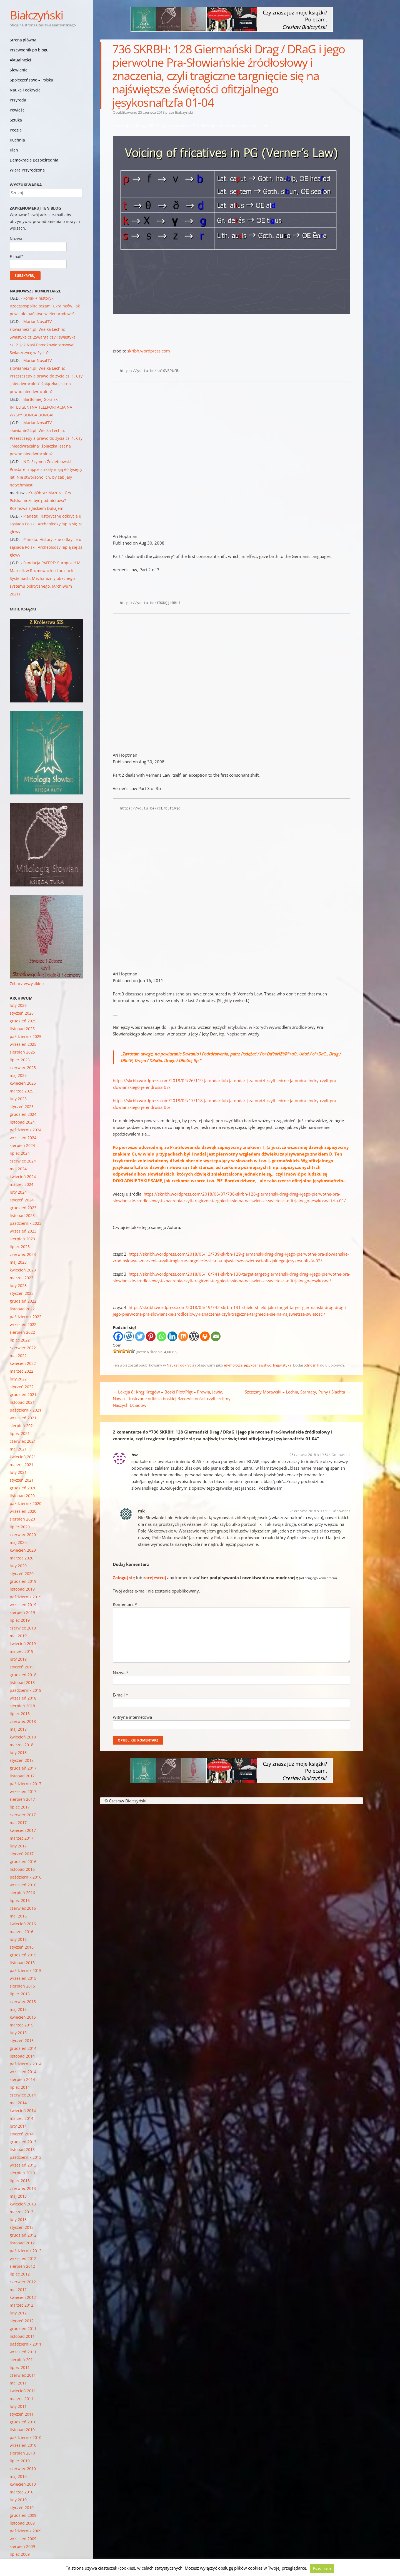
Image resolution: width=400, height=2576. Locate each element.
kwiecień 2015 (23, 2017)
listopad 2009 (22, 2523)
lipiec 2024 (20, 1153)
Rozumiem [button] (322, 2568)
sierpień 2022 (22, 1332)
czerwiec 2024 (23, 1161)
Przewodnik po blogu (29, 50)
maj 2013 (18, 2196)
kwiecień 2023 (23, 1270)
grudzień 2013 (23, 2141)
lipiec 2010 (20, 2460)
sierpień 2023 (22, 1238)
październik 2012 (25, 2250)
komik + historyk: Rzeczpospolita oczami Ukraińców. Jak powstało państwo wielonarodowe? (45, 305)
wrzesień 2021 (23, 1417)
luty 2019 (18, 1659)
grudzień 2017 (23, 1768)
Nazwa (121, 1672)
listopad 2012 (22, 2242)
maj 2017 (18, 1822)
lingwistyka (282, 1365)
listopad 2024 (22, 1122)
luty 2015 (18, 2032)
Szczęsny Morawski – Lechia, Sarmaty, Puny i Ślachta (297, 1392)
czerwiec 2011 (23, 2375)
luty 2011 (18, 2406)
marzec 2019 (21, 1651)
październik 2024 (25, 1129)
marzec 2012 (21, 2305)
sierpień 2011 (22, 2359)
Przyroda (18, 100)
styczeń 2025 (22, 1106)
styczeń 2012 (22, 2320)
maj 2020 (18, 1542)
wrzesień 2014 (23, 2071)
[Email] (216, 1336)
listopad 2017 (22, 1775)
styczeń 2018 (22, 1760)
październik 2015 (25, 1970)
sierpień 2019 (22, 1612)
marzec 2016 (21, 1931)
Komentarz (125, 1604)
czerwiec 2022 (23, 1347)
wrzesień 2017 (23, 1791)
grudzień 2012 (23, 2235)
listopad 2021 (22, 1402)
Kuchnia (17, 140)
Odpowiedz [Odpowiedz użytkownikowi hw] (340, 1454)
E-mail (120, 1695)
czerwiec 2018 (23, 1721)
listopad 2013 (22, 2149)
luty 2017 (18, 1846)
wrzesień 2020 (23, 1511)
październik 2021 (25, 1410)
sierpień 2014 (22, 2079)
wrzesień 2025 (23, 1044)
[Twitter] (140, 1336)
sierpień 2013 (22, 2172)
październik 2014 (25, 2063)
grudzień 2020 (23, 1488)
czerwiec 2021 (23, 1441)
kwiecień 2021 (23, 1456)
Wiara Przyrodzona (27, 170)
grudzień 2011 (23, 2328)
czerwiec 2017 (23, 1814)
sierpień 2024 (22, 1145)
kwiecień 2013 (23, 2204)
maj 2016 (18, 1916)
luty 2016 (18, 1939)
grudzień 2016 (23, 1861)
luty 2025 (18, 1098)
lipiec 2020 (20, 1526)
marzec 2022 (21, 1371)
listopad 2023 (22, 1215)
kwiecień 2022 (23, 1363)
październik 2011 (25, 2344)
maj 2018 (18, 1729)
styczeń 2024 (22, 1200)
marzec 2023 (21, 1277)
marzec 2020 (21, 1558)
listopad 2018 (22, 1682)
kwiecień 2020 (23, 1550)
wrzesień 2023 (23, 1231)
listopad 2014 (22, 2056)
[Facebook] (118, 1336)
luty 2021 (18, 1472)
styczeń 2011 (22, 2414)
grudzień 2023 (23, 1207)
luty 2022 (18, 1379)
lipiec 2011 (20, 2367)
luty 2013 (18, 2219)
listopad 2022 (22, 1308)
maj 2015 (18, 2009)
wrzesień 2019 (23, 1604)
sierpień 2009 (22, 2546)
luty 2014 (18, 2126)
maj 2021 (18, 1449)
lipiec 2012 (20, 2274)
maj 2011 (18, 2383)
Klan (14, 150)
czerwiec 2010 (23, 2468)
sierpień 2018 (22, 1705)
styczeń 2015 (22, 2040)
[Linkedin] (172, 1336)
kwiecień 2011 (23, 2390)
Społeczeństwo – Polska (31, 80)
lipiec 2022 (20, 1340)
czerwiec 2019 (23, 1628)
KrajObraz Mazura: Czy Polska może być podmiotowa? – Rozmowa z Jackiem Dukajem (40, 500)
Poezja (16, 130)
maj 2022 (18, 1355)
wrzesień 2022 (23, 1324)
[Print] (205, 1336)
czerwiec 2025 (23, 1067)
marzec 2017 (21, 1838)
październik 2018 (25, 1690)
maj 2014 (18, 2102)
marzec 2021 (21, 1464)
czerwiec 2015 (23, 2001)
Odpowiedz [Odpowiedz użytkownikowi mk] (340, 1510)
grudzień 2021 (23, 1394)
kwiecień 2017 (23, 1830)
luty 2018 (18, 1752)
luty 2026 (18, 1005)
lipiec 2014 (20, 2087)
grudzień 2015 (23, 1955)
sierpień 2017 (22, 1799)
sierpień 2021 (22, 1425)
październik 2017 (25, 1783)
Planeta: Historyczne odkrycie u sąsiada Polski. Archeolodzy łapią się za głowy (46, 523)
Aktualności (20, 60)
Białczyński (36, 15)
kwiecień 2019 (23, 1643)
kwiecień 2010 (23, 2484)
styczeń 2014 (22, 2134)
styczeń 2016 (22, 1947)
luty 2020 (18, 1565)
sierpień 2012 (22, 2266)
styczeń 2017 (22, 1853)
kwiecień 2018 (23, 1737)
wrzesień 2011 (23, 2351)
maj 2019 (18, 1635)
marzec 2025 (21, 1091)
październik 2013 (25, 2157)
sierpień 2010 (22, 2453)
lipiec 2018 (20, 1713)
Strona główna (23, 40)
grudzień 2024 (23, 1114)
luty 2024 (18, 1192)
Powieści (18, 110)
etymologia (233, 1365)
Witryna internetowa (132, 1717)
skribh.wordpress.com (148, 351)
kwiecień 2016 (23, 1923)
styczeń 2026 (22, 1013)
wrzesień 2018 (23, 1698)
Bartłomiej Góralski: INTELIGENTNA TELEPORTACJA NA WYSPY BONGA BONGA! (41, 407)
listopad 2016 (22, 1869)
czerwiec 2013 (23, 2188)
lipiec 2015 (20, 1993)
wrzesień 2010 (23, 2445)
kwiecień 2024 (23, 1176)
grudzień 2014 (23, 2048)
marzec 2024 (21, 1184)
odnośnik (311, 1365)
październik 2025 (25, 1036)
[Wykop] (129, 1336)
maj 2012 (18, 2289)
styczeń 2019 (22, 1667)
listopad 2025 (22, 1028)
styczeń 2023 (22, 1293)
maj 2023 (18, 1262)
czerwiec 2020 (23, 1534)
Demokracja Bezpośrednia (34, 160)
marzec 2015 (21, 2025)
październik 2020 (25, 1503)
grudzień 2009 (23, 2515)
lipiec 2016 (20, 1900)
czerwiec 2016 (23, 1908)
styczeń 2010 (22, 2507)
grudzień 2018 (23, 1674)
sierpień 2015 (22, 1986)
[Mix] (183, 1336)
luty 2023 (18, 1285)
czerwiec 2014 (23, 2095)
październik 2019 (25, 1596)
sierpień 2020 (22, 1519)
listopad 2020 (22, 1495)
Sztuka (16, 120)
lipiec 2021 (20, 1433)
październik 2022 (25, 1316)
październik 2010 (25, 2437)
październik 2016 (25, 1877)
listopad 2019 (22, 1589)
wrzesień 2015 (23, 1978)
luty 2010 (18, 2499)
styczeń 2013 (22, 2227)
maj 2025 (18, 1075)
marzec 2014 (21, 2118)
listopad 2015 (22, 1962)
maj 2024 (18, 1168)
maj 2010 (18, 2476)
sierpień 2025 (22, 1052)
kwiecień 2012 (23, 2297)
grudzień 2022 (23, 1301)
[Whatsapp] (161, 1336)
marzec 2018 (21, 1744)
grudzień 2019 (23, 1581)
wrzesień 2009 (23, 2538)
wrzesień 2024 (23, 1137)
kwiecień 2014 (23, 2110)
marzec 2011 (21, 2398)
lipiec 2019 (20, 1620)
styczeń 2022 (22, 1386)
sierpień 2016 (22, 1892)
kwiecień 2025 (23, 1083)
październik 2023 (25, 1223)
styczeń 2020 (22, 1573)
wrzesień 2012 (23, 2258)
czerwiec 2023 (23, 1254)
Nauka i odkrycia (25, 90)
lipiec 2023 (20, 1246)
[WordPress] (194, 1336)
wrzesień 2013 (23, 2165)
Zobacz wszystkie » (27, 983)
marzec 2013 (21, 2211)
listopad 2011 (22, 2336)
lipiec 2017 (20, 1807)
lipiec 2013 (20, 2180)
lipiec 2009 (20, 2554)
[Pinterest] (151, 1336)
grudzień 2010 (23, 2422)
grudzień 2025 (23, 1021)
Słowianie (19, 70)
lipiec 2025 (20, 1059)
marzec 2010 (21, 2492)
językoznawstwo (257, 1365)
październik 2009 (25, 2530)
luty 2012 (18, 2313)
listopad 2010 (22, 2429)
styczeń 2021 (22, 1480)
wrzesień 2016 (23, 1884)
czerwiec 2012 (23, 2281)
